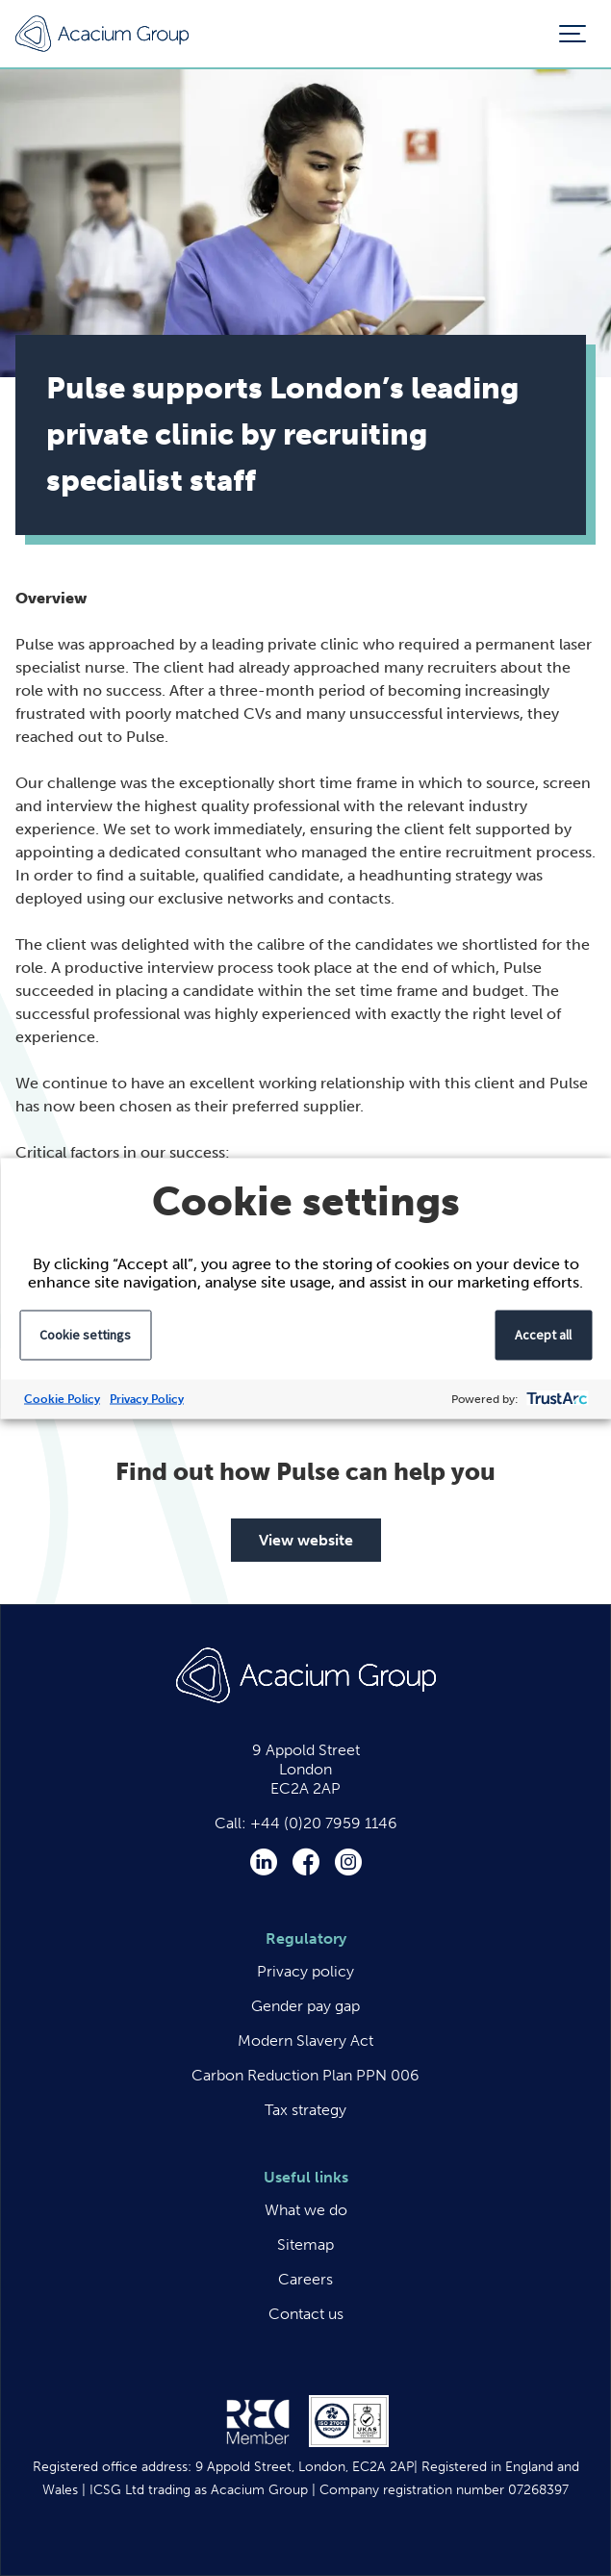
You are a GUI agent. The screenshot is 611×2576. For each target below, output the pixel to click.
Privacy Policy (147, 1398)
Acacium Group (102, 34)
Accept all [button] (543, 1333)
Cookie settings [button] (85, 1333)
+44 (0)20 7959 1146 (323, 1823)
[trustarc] (555, 1398)
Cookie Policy (62, 1398)
